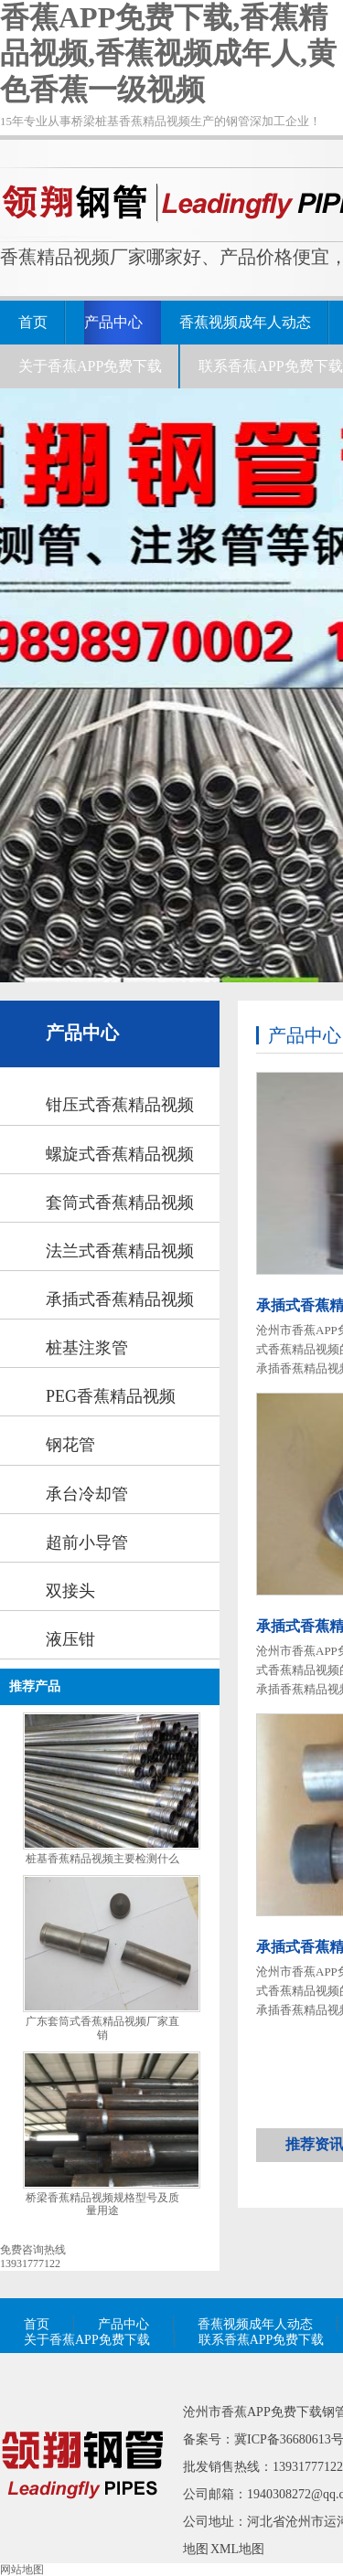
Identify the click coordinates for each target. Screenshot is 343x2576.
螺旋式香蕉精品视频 (120, 1154)
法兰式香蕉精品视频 (120, 1251)
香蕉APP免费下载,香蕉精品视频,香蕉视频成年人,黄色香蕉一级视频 (168, 53)
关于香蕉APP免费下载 (90, 366)
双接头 (70, 1591)
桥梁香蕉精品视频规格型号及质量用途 (102, 2204)
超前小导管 (87, 1542)
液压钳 (70, 1639)
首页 (33, 322)
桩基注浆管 (87, 1348)
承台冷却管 (87, 1494)
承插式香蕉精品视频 (120, 1299)
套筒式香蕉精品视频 (120, 1202)
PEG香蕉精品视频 (111, 1396)
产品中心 (113, 322)
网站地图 (22, 2569)
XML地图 (237, 2549)
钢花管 (70, 1445)
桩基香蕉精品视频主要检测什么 (102, 1858)
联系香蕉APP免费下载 (270, 366)
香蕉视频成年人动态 (245, 322)
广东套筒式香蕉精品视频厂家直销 (102, 2028)
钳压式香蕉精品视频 (120, 1105)
